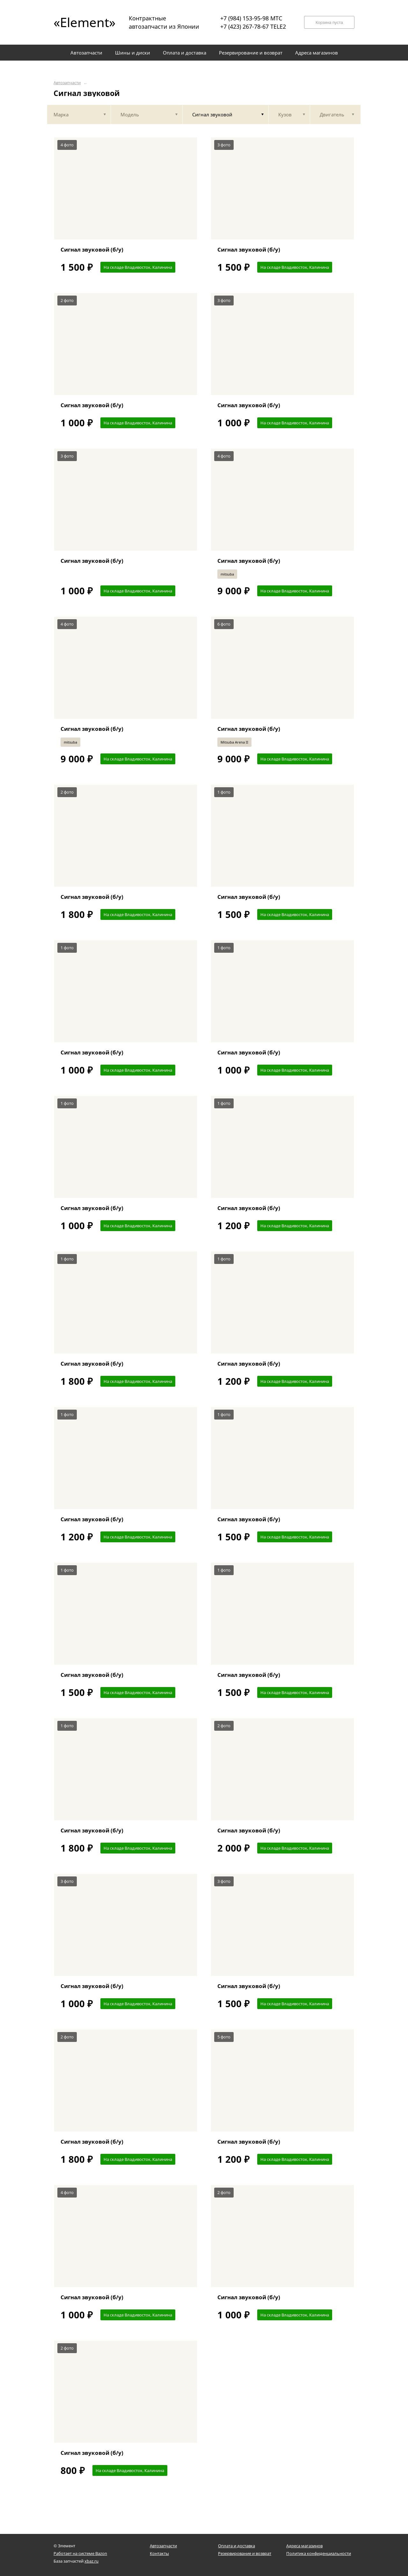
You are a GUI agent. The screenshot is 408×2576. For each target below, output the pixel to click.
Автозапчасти (67, 83)
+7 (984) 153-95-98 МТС (251, 18)
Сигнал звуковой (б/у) (92, 249)
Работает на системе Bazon (80, 2553)
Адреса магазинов (304, 2546)
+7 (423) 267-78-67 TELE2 (253, 26)
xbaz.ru (91, 2561)
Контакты (159, 2553)
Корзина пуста (329, 22)
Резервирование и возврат (244, 2553)
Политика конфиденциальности (318, 2553)
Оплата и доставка (236, 2546)
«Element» (82, 22)
